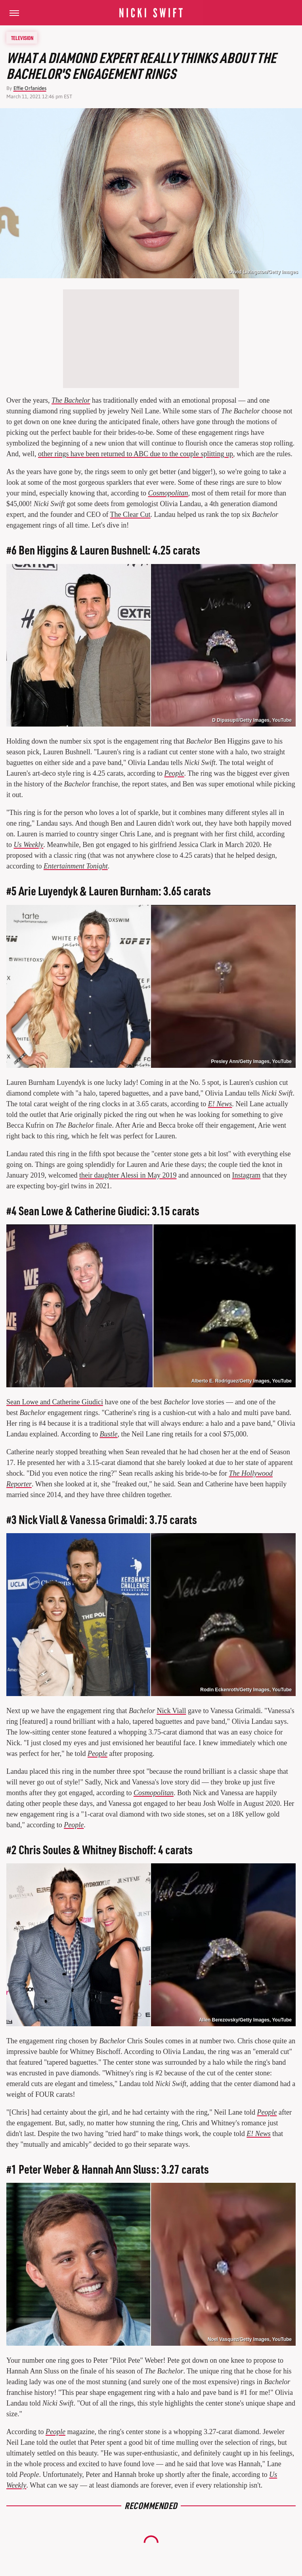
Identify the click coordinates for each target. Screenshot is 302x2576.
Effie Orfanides (29, 88)
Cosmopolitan (168, 493)
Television (22, 37)
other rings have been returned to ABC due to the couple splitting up (135, 454)
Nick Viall (171, 1711)
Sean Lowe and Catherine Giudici (54, 1402)
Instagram (246, 1175)
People (174, 773)
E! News (220, 1104)
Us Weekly (29, 845)
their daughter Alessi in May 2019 (127, 1175)
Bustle (108, 1434)
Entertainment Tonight (76, 866)
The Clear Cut (130, 514)
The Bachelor (71, 400)
